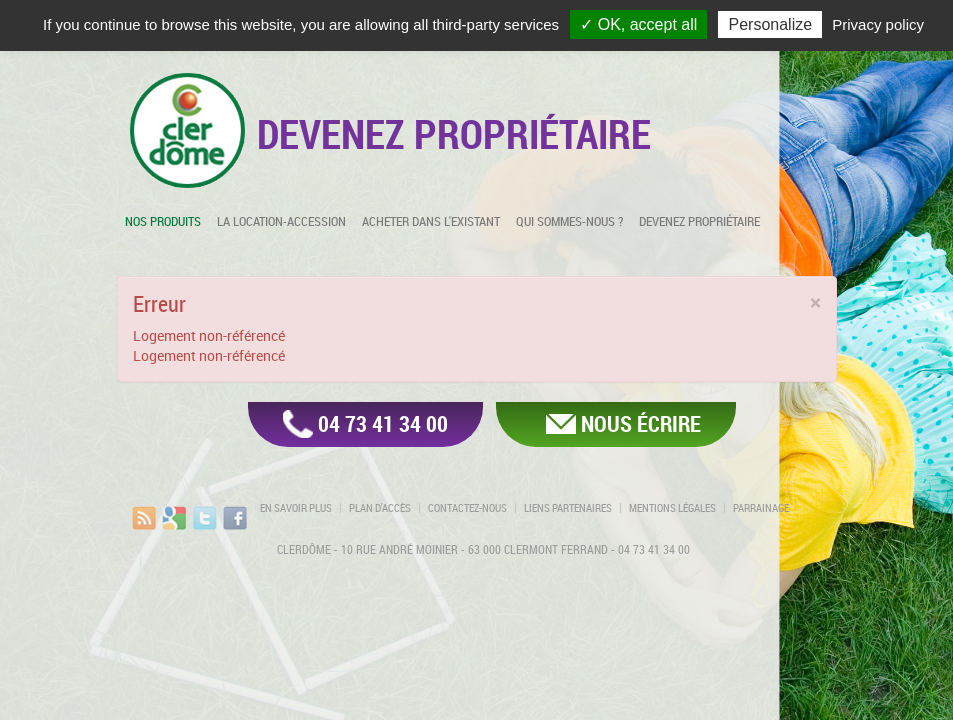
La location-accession (281, 221)
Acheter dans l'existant (431, 221)
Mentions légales (672, 508)
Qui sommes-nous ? (569, 221)
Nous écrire (641, 423)
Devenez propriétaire (699, 221)
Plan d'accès (380, 508)
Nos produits (163, 221)
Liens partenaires (568, 508)
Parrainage (761, 508)
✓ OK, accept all (638, 24)
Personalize (770, 24)
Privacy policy (878, 24)
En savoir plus (296, 508)
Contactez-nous (467, 508)
